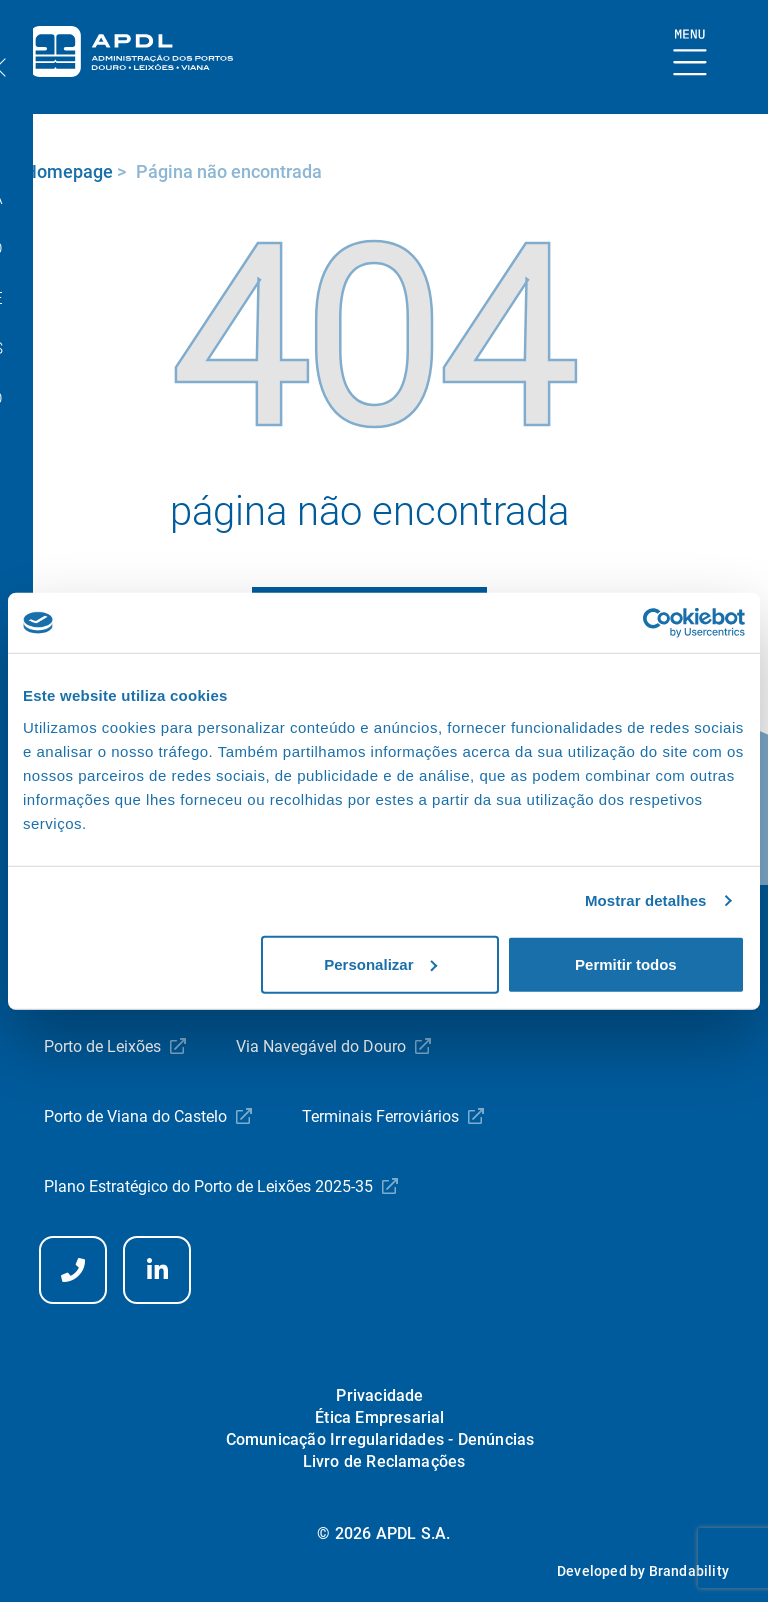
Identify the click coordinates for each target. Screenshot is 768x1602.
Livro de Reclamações (384, 1461)
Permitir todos (626, 963)
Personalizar (380, 963)
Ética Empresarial (379, 1417)
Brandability (689, 1571)
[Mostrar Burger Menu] (690, 53)
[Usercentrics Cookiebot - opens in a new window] (657, 623)
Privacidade (379, 1395)
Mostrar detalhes (646, 900)
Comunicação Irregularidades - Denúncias (380, 1439)
